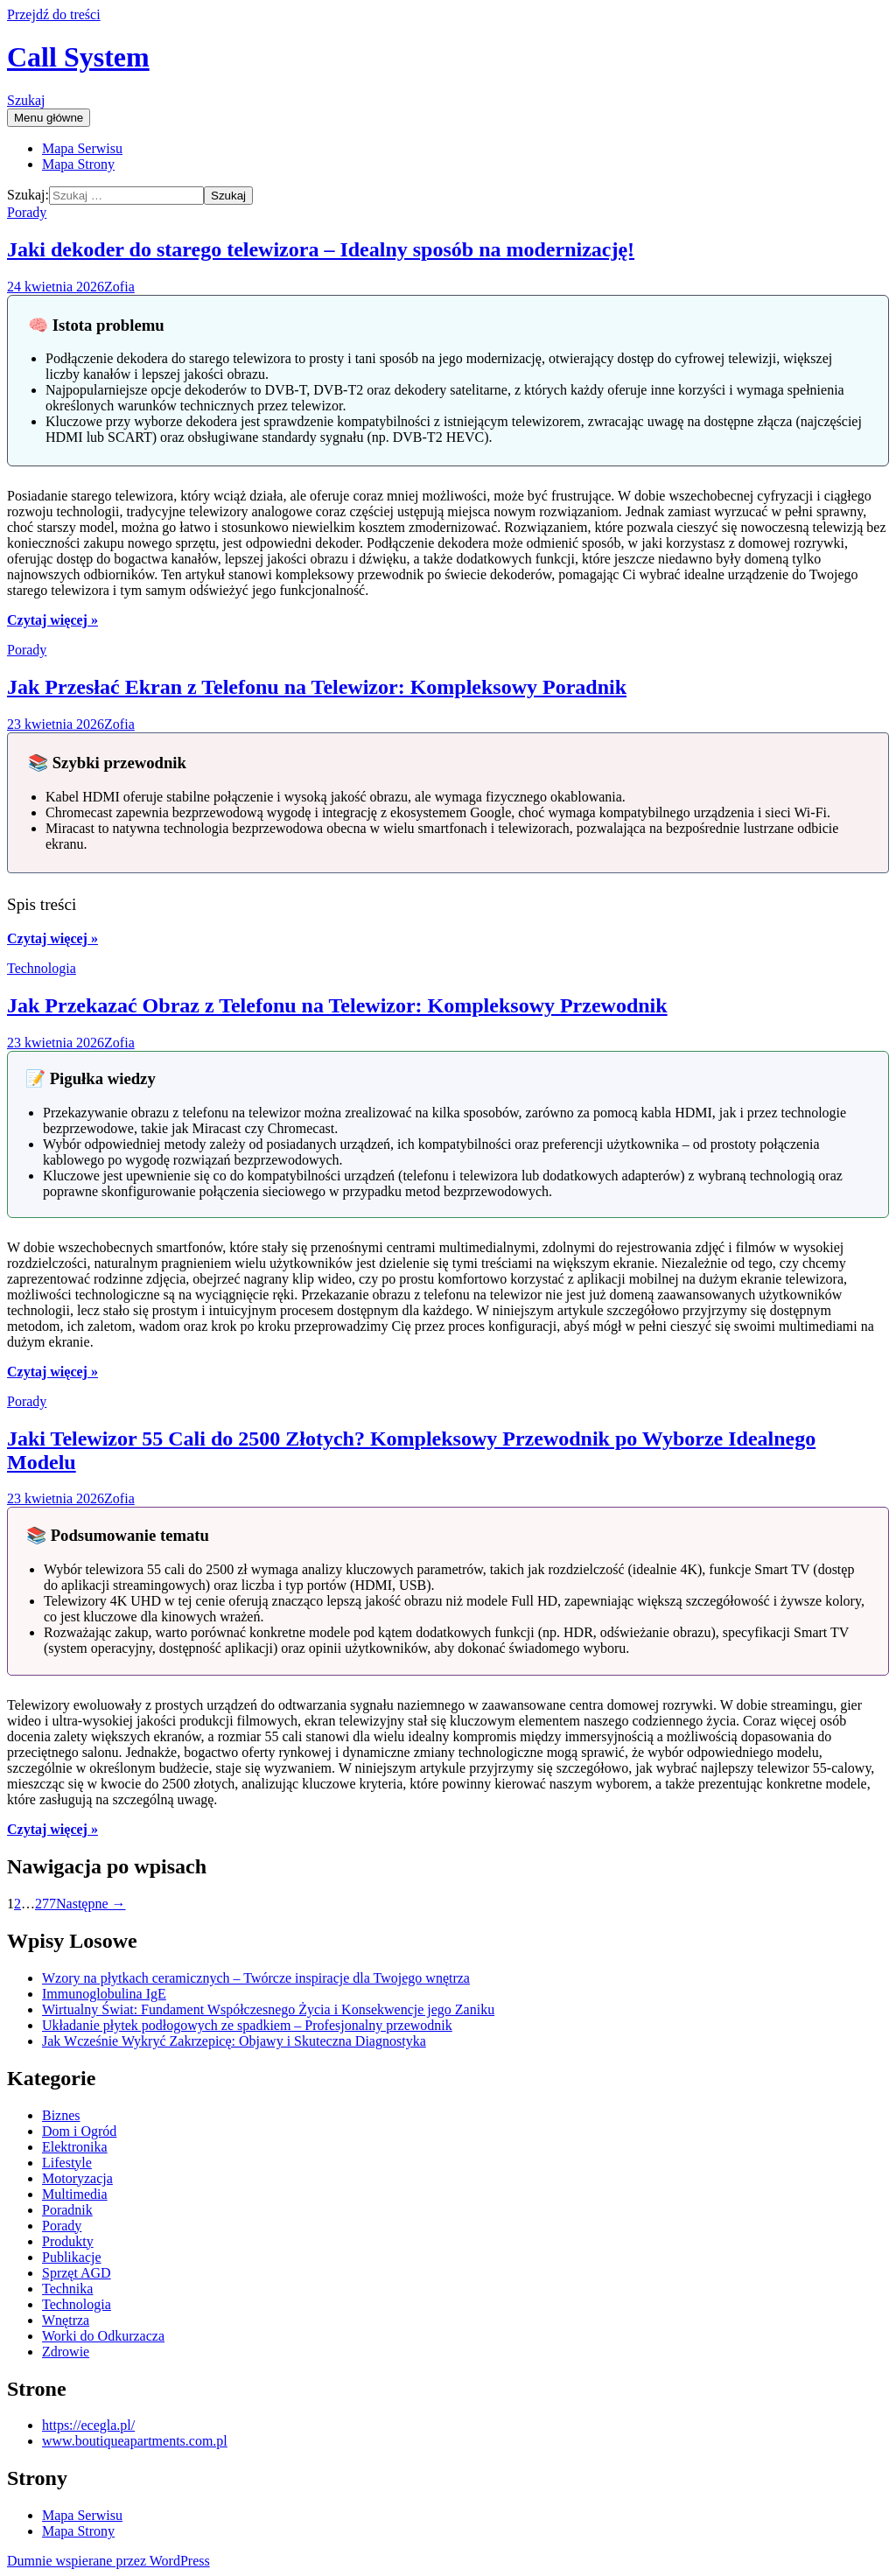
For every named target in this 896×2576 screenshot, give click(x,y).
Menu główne (48, 117)
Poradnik (67, 2209)
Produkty (68, 2241)
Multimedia (75, 2194)
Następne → (91, 1903)
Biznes (61, 2115)
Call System (78, 57)
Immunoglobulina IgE (104, 1993)
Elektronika (75, 2146)
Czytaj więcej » (52, 619)
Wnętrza (65, 2320)
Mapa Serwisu (82, 148)
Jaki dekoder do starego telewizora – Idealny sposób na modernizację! (320, 249)
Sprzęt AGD (76, 2272)
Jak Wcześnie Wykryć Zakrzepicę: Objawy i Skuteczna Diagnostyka (234, 2041)
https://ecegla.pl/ (88, 2425)
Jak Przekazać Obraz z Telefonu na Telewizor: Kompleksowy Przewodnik (337, 1005)
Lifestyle (67, 2162)
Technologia (41, 968)
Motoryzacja (77, 2178)
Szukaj (26, 100)
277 (45, 1903)
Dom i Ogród (79, 2131)
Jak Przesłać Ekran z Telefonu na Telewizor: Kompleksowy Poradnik (316, 687)
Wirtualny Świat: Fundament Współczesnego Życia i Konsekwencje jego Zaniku (268, 2009)
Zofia (119, 286)
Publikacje (72, 2257)
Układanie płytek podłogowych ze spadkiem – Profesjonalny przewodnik (247, 2025)
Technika (67, 2288)
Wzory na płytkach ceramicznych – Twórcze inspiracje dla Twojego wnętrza (256, 1977)
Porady (26, 212)
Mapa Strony (78, 164)
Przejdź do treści (54, 14)
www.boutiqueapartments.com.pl (135, 2440)
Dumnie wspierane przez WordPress (108, 2560)
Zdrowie (65, 2351)
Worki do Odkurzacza (103, 2335)
